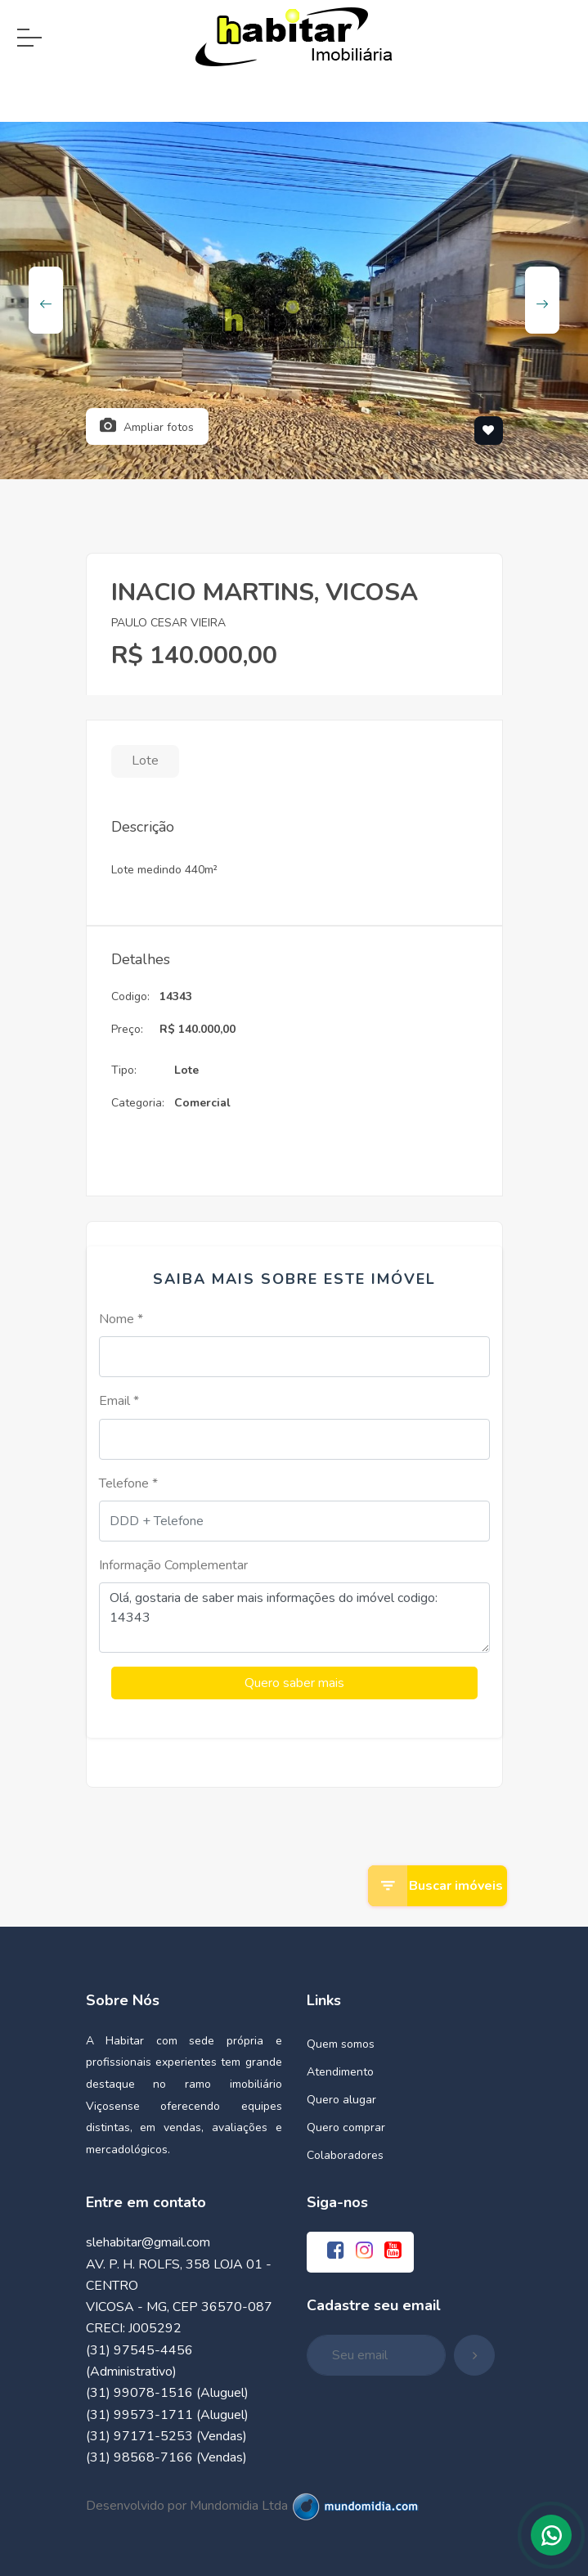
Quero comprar (346, 2126)
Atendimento (340, 2070)
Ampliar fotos (147, 426)
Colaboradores (345, 2153)
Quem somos (341, 2042)
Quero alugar (341, 2098)
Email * (119, 1401)
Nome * (121, 1319)
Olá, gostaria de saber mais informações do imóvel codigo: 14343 (294, 1617)
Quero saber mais (294, 1682)
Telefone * (128, 1483)
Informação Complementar (173, 1565)
